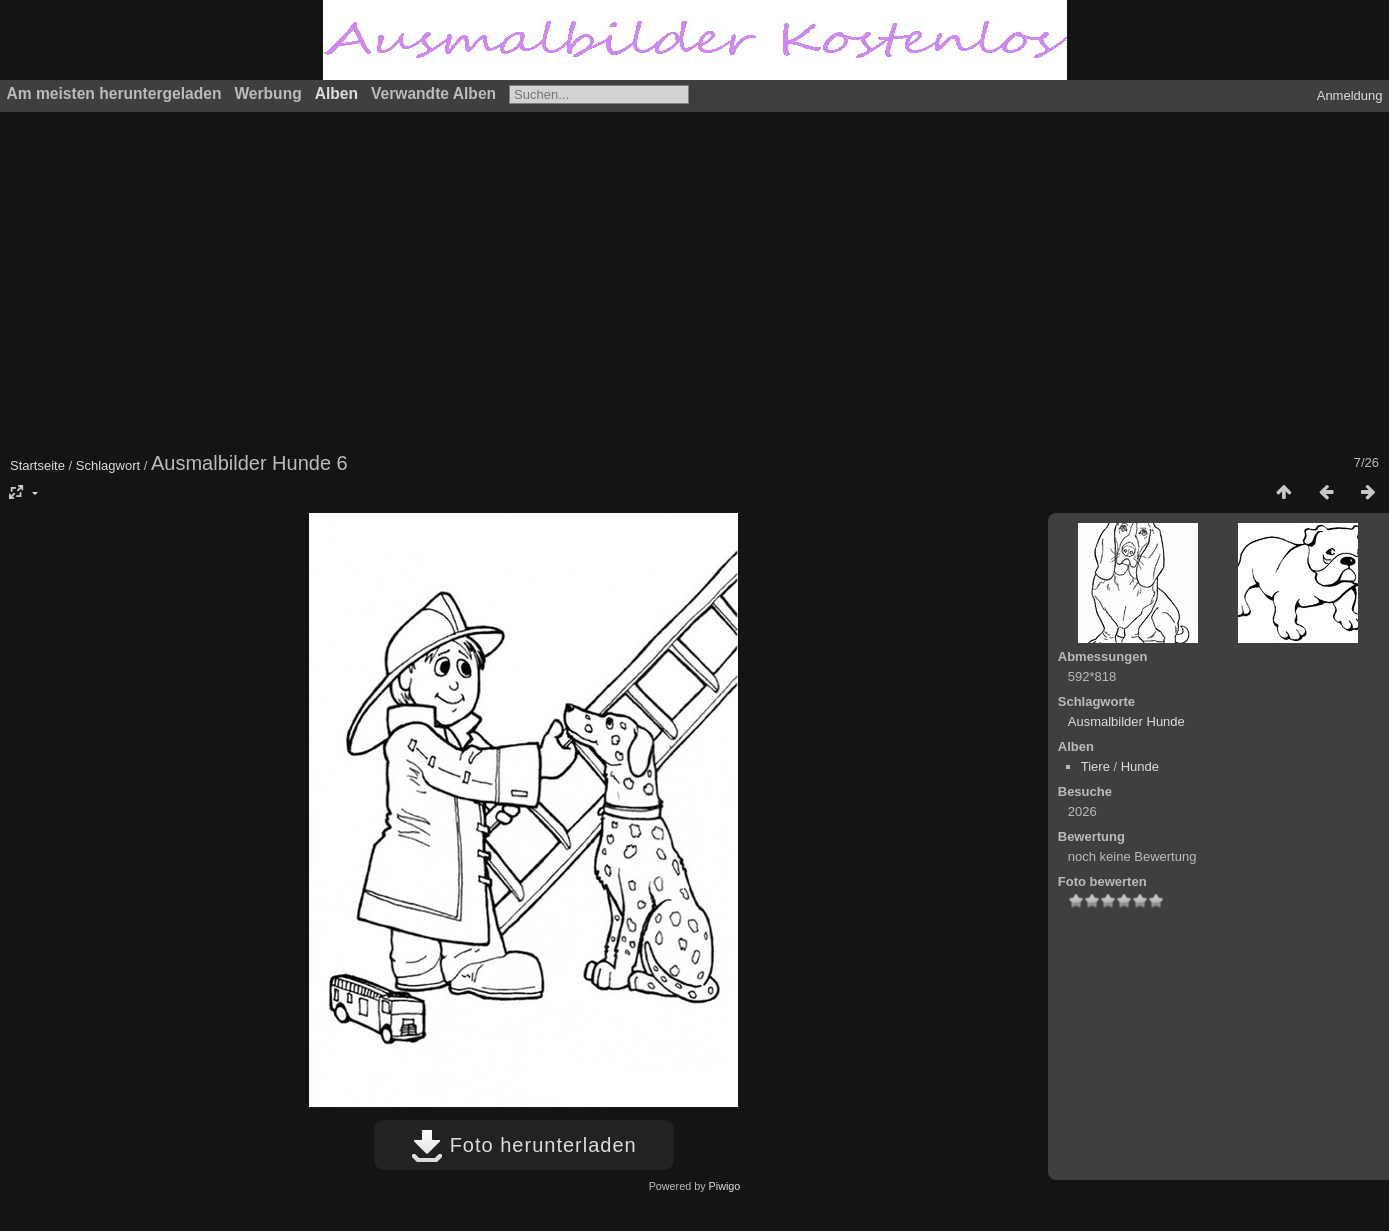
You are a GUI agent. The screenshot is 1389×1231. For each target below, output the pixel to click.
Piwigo (725, 1186)
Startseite (37, 465)
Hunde (1140, 766)
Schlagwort (108, 465)
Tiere (1095, 766)
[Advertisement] (615, 280)
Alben (336, 93)
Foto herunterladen (524, 1145)
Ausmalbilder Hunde (1126, 721)
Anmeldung (1350, 95)
